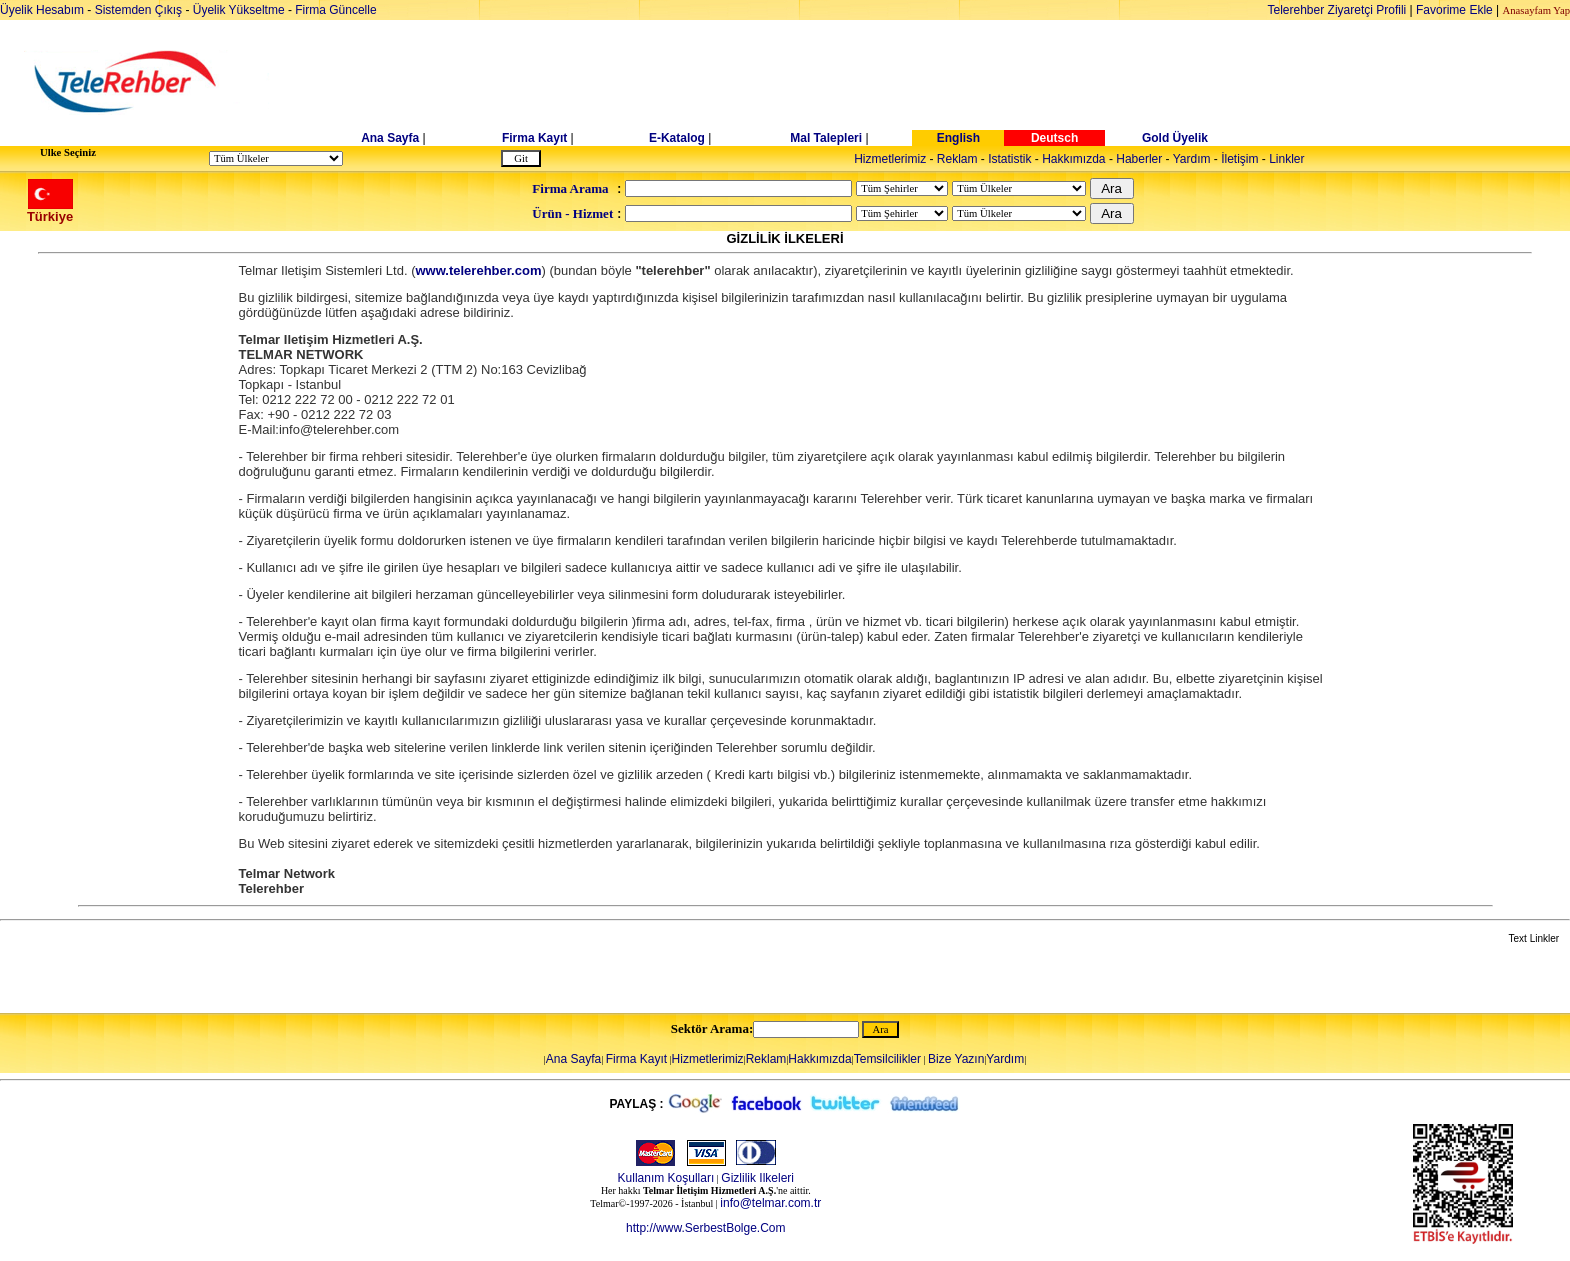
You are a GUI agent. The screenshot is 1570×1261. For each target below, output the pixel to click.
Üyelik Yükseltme (239, 10)
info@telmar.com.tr (770, 1203)
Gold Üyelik (1175, 138)
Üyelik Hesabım (42, 10)
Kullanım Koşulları (666, 1178)
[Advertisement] (939, 82)
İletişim (1239, 159)
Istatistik (1009, 159)
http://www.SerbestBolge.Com (705, 1228)
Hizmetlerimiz (890, 159)
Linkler (1286, 159)
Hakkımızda (1073, 159)
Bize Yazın (956, 1059)
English (958, 138)
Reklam (957, 159)
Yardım (1192, 159)
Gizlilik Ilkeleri (757, 1178)
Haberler (1139, 159)
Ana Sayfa (390, 138)
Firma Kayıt (534, 138)
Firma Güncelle (335, 10)
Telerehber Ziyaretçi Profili (1337, 10)
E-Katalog (677, 138)
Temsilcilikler (887, 1059)
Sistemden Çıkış (138, 10)
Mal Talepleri (826, 138)
